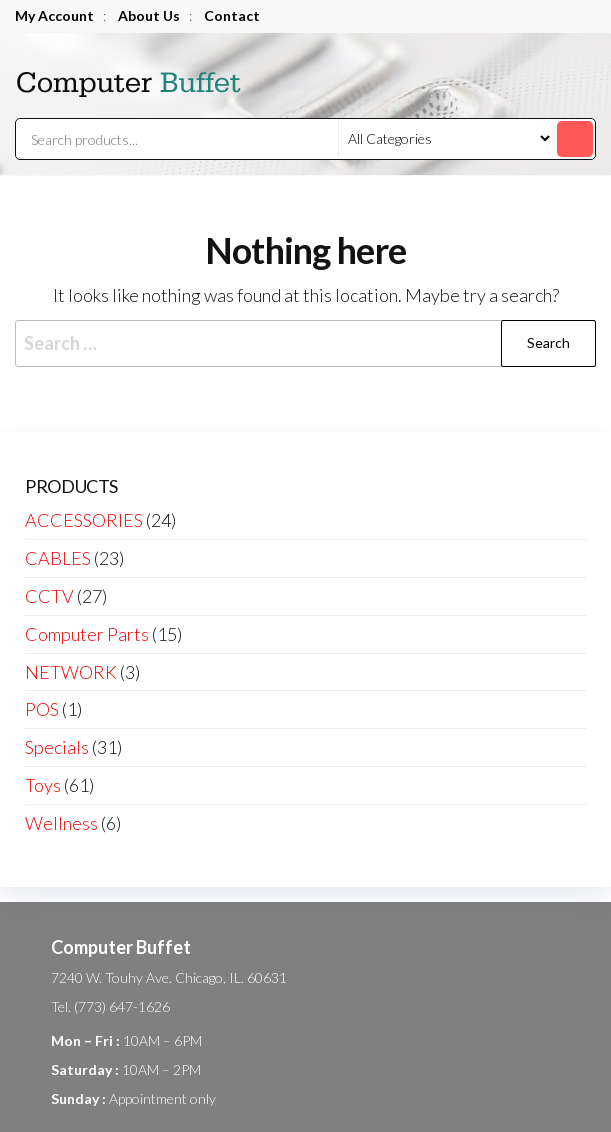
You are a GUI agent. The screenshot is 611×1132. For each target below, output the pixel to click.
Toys (43, 785)
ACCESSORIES (84, 520)
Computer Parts (87, 634)
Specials (57, 747)
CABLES (58, 558)
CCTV (49, 596)
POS (42, 709)
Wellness (61, 823)
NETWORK (71, 672)
